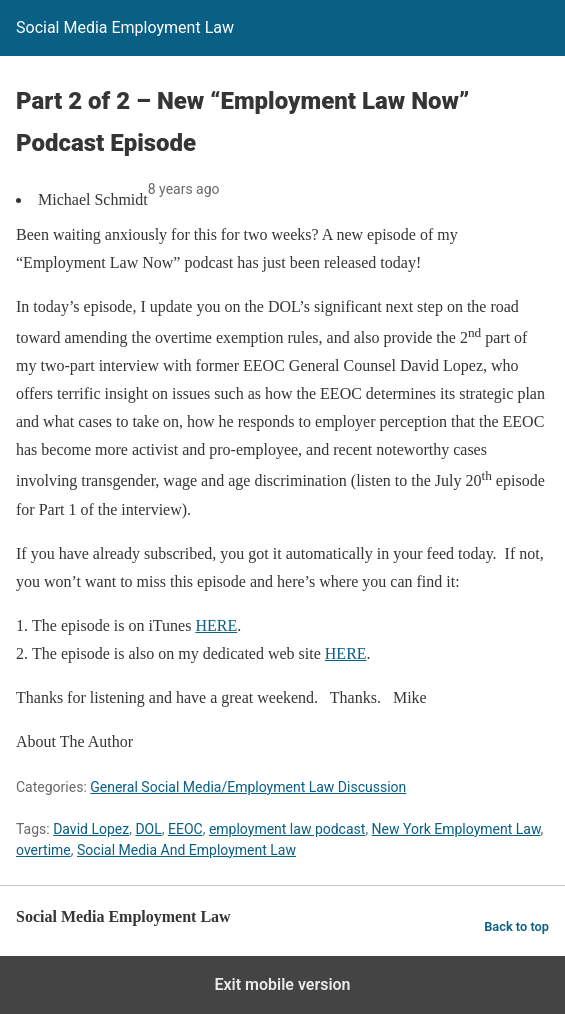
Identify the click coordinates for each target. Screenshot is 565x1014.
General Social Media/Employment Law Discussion (248, 787)
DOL (148, 829)
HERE (216, 625)
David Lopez (91, 829)
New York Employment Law (456, 829)
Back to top (516, 926)
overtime (43, 850)
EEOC (185, 829)
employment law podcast (287, 829)
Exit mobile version (282, 984)
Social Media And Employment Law (186, 850)
